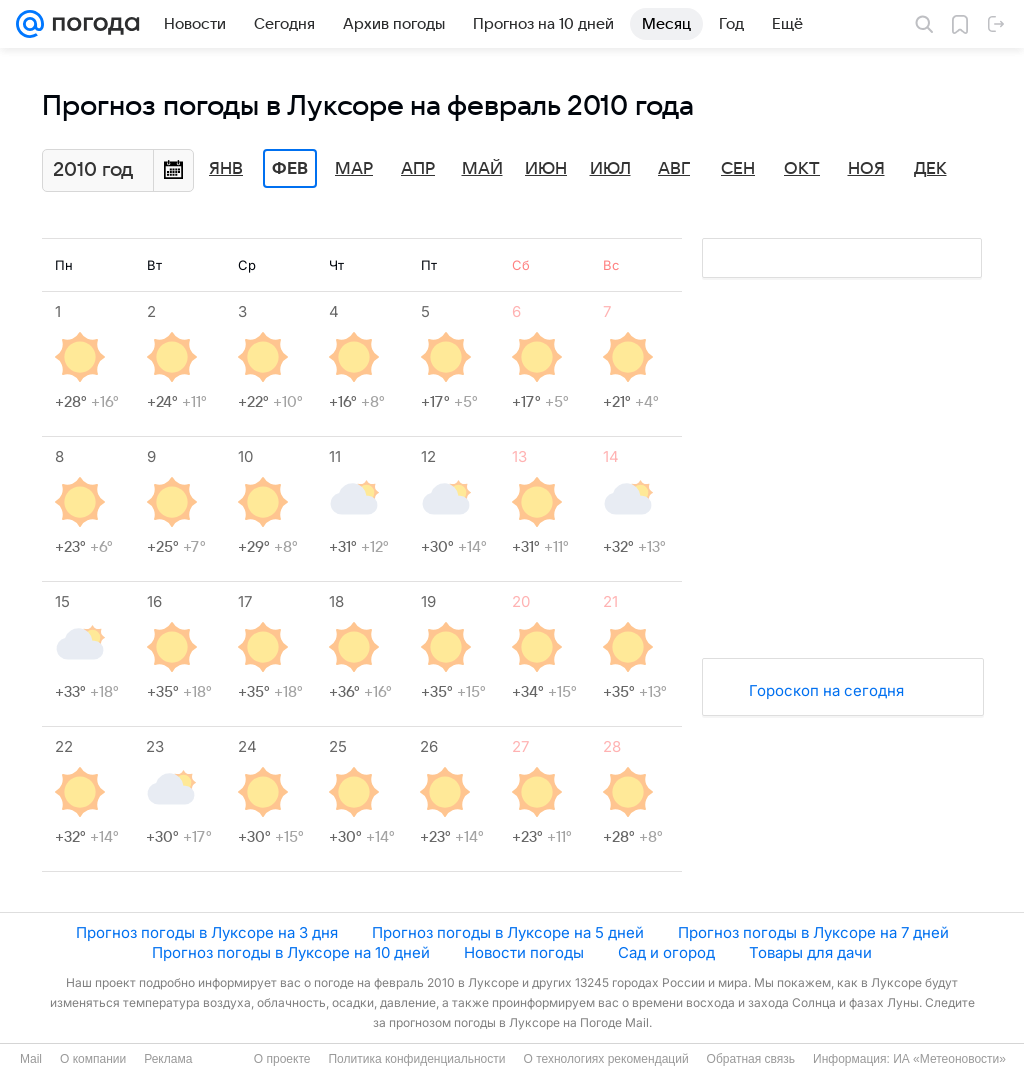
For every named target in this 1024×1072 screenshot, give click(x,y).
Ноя (866, 169)
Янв (226, 169)
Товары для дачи (810, 952)
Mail (31, 1059)
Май (482, 169)
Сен (738, 169)
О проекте (282, 1059)
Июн (546, 169)
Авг (674, 169)
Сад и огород (666, 952)
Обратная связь (751, 1059)
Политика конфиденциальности (416, 1059)
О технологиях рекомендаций (605, 1059)
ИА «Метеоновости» (949, 1059)
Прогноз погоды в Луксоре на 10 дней (291, 952)
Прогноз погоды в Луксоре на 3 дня (207, 932)
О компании (93, 1059)
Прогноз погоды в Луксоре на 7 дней (813, 932)
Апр (418, 169)
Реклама (168, 1059)
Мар (354, 169)
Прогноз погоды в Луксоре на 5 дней (508, 932)
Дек (930, 169)
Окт (802, 169)
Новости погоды (524, 952)
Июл (610, 169)
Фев (290, 169)
